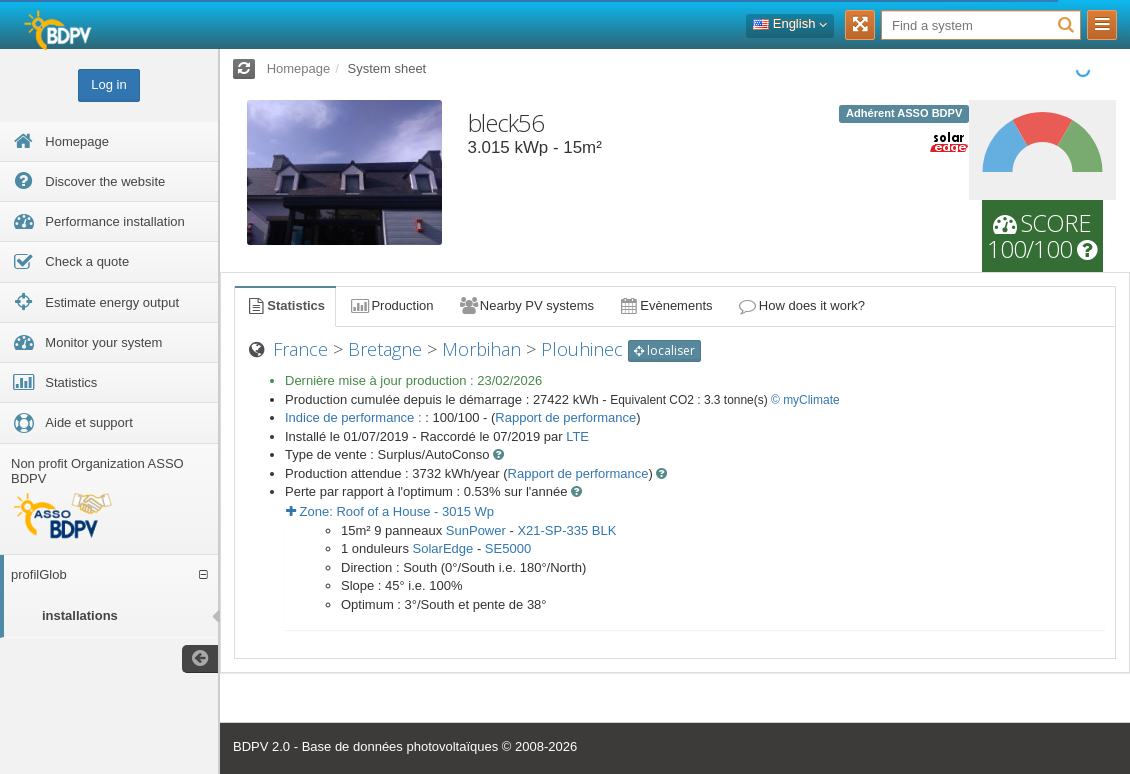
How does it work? (801, 305)
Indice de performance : (355, 417)
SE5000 (508, 548)
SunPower (476, 530)
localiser (664, 350)
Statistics (285, 305)
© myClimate (805, 400)
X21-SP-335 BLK (566, 530)
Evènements (665, 305)
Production (391, 305)
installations (80, 615)
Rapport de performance (565, 417)
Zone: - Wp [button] (390, 511)
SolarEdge (443, 548)
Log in (108, 84)
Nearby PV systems (526, 305)
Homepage (299, 68)
